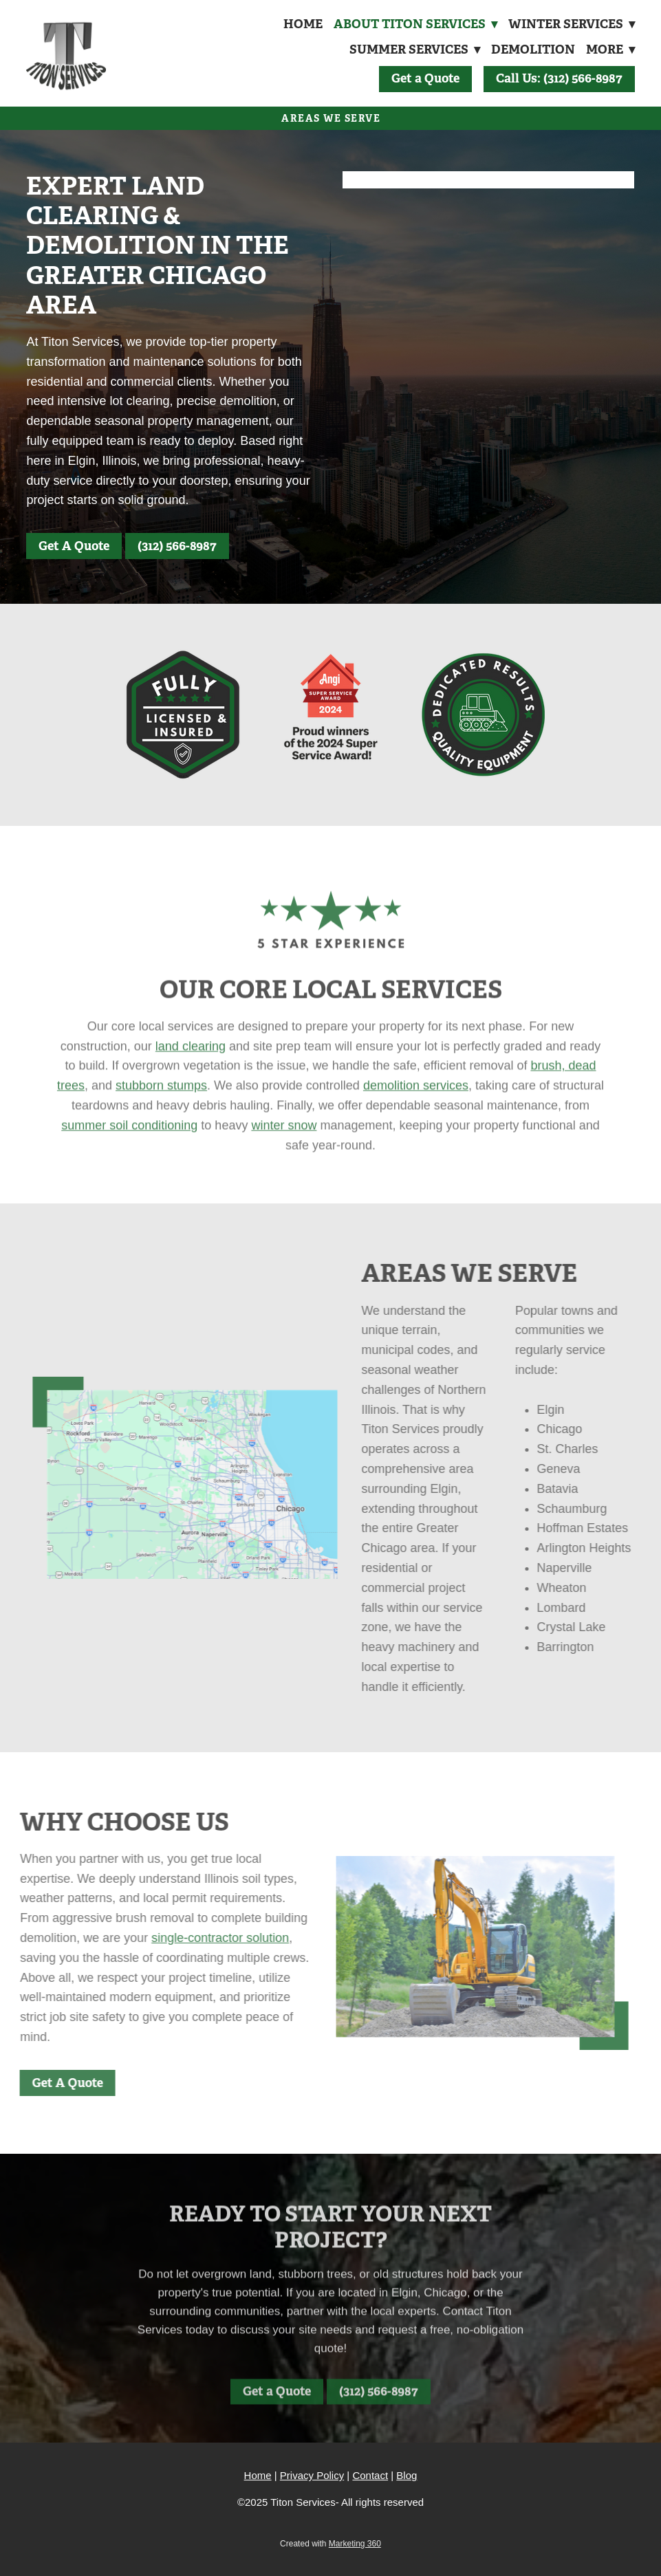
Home (300, 24)
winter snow (283, 1141)
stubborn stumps (161, 1102)
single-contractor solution (203, 1938)
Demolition (532, 49)
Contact (370, 2475)
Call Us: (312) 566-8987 (559, 78)
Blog (406, 2475)
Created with (330, 2543)
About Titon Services (414, 24)
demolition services (415, 1102)
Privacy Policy (312, 2475)
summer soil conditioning (129, 1141)
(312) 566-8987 (177, 546)
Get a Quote (425, 78)
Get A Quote (74, 546)
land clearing (190, 1062)
